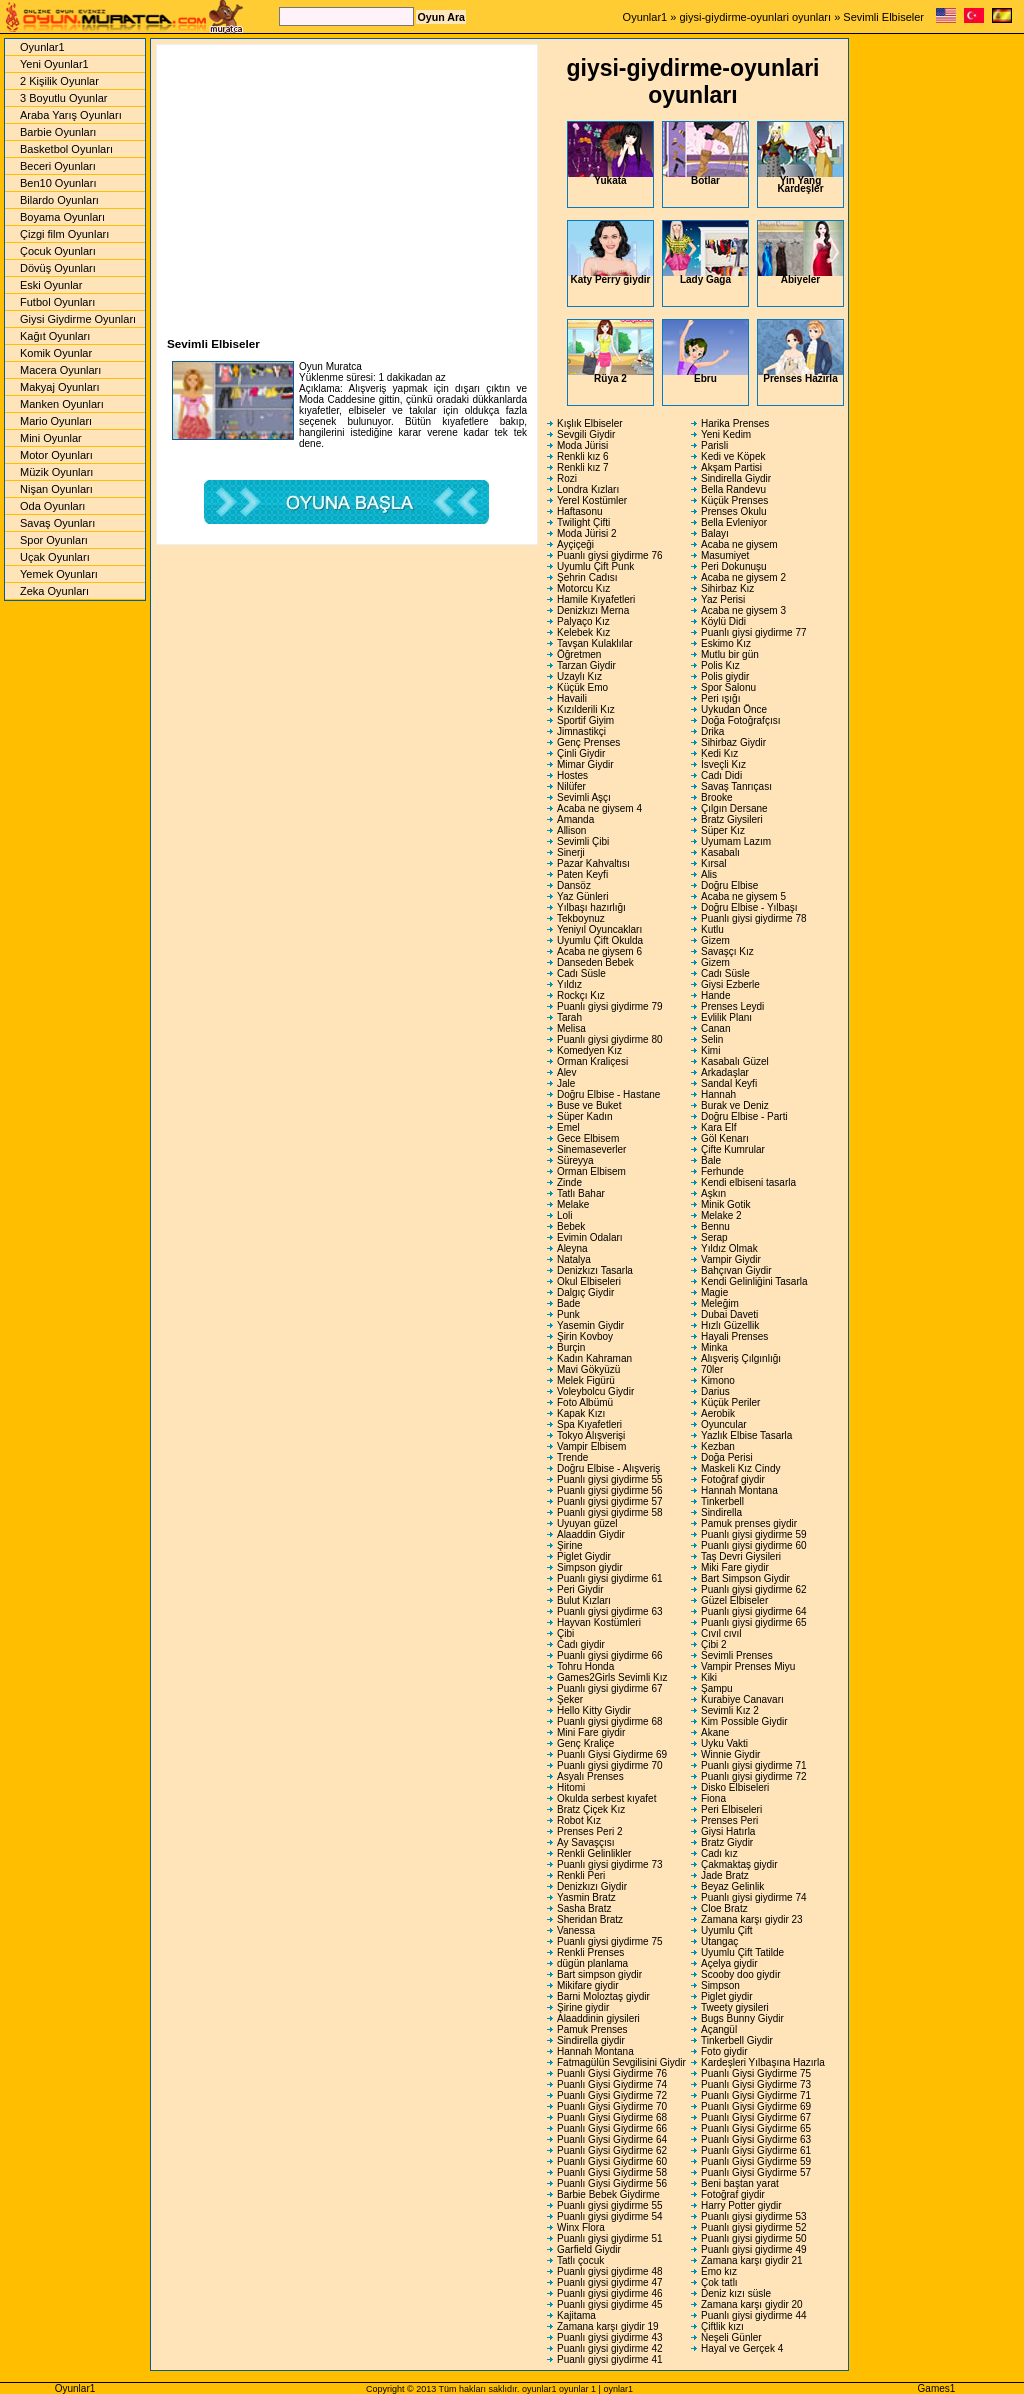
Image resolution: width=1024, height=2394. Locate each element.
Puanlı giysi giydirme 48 (610, 2271)
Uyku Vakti (724, 1743)
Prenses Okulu (734, 511)
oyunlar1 (539, 2389)
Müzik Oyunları (56, 472)
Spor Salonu (728, 687)
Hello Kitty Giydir (594, 1710)
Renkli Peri (581, 1875)
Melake (573, 1204)
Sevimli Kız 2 (730, 1710)
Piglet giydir (727, 1996)
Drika (712, 731)
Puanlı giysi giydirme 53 (754, 2216)
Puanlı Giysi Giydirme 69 (612, 1754)
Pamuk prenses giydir (749, 1523)
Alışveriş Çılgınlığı (741, 1358)
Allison (571, 830)
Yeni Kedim (726, 434)
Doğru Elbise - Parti (744, 1116)
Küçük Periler (730, 1402)
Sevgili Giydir (586, 434)
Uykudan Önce (734, 709)
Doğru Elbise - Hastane (608, 1094)
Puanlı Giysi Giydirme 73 (756, 2084)
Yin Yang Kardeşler (800, 158)
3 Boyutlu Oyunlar (63, 98)
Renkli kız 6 (583, 456)
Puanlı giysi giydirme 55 (610, 1479)
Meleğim (720, 1303)
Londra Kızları (588, 489)
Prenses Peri (729, 1820)
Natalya (574, 1259)
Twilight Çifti (583, 522)
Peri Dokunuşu (734, 566)
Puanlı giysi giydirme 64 (754, 1611)
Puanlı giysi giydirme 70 (610, 1765)
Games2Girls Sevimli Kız (612, 1677)
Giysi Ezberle (730, 984)
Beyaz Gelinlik (732, 1886)
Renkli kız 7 (583, 467)
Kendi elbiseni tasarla (748, 1182)
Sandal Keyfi (729, 1083)
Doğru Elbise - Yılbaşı (749, 907)
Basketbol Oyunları (66, 149)
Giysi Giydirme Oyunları (78, 319)
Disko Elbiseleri (735, 1787)
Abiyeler (800, 253)
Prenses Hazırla (800, 352)
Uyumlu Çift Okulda (600, 940)
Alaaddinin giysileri (598, 2018)
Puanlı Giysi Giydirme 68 (612, 2117)
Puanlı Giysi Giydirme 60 (612, 2161)
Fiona (713, 1798)
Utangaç (719, 1941)
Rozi (567, 478)
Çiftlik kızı (722, 2326)
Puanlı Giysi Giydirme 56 (612, 2183)
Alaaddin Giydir (591, 1534)
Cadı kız (719, 1853)
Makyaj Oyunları (59, 387)
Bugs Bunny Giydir (742, 2018)
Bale (711, 1160)
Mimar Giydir (585, 764)
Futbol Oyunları (57, 302)
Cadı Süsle (581, 973)
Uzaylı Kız (579, 676)
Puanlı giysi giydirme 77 (754, 632)
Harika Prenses (735, 423)
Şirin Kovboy (585, 1336)
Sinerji (571, 852)
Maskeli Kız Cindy (740, 1468)
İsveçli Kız (723, 764)
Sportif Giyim (585, 720)
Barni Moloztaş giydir (603, 1996)
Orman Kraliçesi (592, 1061)
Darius (715, 1391)
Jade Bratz (725, 1875)
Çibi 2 (714, 1644)
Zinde (569, 1182)
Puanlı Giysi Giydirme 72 (612, 2095)
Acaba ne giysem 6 (599, 951)
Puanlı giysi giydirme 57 (610, 1501)
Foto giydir (724, 2051)
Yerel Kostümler (592, 500)
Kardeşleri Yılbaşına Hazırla (763, 2062)
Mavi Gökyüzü (588, 1369)
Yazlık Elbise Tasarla (746, 1435)
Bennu (715, 1226)
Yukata (610, 154)
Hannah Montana (739, 1490)
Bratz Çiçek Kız (591, 1809)
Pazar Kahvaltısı (593, 863)
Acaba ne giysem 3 (743, 610)
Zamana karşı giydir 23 (752, 1919)
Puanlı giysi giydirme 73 (610, 1864)
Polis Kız (720, 665)
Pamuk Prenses (592, 2029)
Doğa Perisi (727, 1457)
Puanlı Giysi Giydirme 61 (756, 2150)
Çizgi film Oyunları (64, 234)
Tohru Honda (585, 1666)
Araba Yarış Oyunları (71, 115)
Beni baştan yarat (740, 2183)
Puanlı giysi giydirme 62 (754, 1589)
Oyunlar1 (645, 17)
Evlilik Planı (726, 1017)
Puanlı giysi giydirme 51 (610, 2238)
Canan (715, 1028)
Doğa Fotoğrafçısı (740, 720)
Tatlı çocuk (580, 2260)
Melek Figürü (586, 1380)
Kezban (718, 1446)
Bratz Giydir (727, 1842)
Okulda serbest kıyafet (607, 1798)
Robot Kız (579, 1820)
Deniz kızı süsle (736, 2293)
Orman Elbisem (591, 1171)
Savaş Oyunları (57, 523)
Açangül (719, 2029)
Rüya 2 (610, 352)
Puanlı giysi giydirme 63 (610, 1611)
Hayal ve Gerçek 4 (742, 2348)
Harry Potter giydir (741, 2205)
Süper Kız (723, 830)
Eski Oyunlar (51, 285)
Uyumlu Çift (727, 1930)
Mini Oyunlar (51, 438)
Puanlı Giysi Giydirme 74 (612, 2084)
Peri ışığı (720, 698)
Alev (566, 1072)
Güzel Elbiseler (734, 1600)
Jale (566, 1083)
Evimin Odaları (590, 1237)
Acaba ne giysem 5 (743, 896)
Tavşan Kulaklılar (595, 643)
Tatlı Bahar (581, 1193)
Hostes (572, 775)
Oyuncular (724, 1424)
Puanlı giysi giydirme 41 (610, 2359)
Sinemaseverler (591, 1149)
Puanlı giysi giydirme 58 (610, 1512)
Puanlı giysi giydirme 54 (610, 2216)
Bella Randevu (733, 489)
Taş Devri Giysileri (741, 1556)
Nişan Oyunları (56, 489)
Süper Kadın (585, 1116)
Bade (568, 1303)
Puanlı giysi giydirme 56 (610, 1490)
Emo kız (719, 2271)
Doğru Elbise (729, 885)
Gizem (715, 940)
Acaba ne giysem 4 (599, 808)
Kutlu (712, 929)
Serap (714, 1237)
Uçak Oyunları (55, 557)
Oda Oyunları (52, 506)
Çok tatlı (719, 2282)
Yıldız (569, 984)
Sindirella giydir (591, 2040)
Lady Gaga (705, 253)
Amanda (575, 819)
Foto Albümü (585, 1402)
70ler (712, 1369)
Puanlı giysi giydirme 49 (754, 2249)
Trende (572, 1457)
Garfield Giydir (589, 2249)
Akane (715, 1732)
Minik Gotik (725, 1204)
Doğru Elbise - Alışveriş (608, 1468)
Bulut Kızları (584, 1600)
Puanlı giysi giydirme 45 (610, 2304)
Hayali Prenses (734, 1336)
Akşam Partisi (731, 467)
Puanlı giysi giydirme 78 (754, 918)
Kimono (718, 1380)
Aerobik (718, 1413)
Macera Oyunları (60, 370)
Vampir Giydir (731, 1259)
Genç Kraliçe (585, 1743)
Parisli (714, 445)
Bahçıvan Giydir (736, 1270)
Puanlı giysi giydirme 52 (754, 2227)
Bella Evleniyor (734, 522)
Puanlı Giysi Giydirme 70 (612, 2106)
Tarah (569, 1017)
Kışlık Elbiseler (590, 423)
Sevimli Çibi (583, 841)
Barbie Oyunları (58, 132)
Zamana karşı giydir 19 (608, 2326)
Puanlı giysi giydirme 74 (754, 1897)
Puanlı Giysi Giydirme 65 (756, 2128)
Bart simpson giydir (599, 1974)
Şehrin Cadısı (587, 577)
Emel (568, 1127)
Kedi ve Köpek (733, 456)
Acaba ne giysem (739, 544)
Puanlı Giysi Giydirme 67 (756, 2117)
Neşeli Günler (731, 2337)
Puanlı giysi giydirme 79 (610, 1006)
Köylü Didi (723, 621)
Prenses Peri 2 (590, 1831)
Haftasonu (580, 511)
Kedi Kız (719, 753)
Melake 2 (721, 1215)
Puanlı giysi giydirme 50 (754, 2238)
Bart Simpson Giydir (745, 1578)
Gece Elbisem (588, 1138)
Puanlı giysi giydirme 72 (754, 1776)
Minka (714, 1347)
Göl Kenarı (725, 1138)
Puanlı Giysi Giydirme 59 (756, 2161)
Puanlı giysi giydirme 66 (610, 1655)
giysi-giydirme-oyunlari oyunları (755, 17)
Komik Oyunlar (56, 353)
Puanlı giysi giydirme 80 (610, 1039)
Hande (715, 995)
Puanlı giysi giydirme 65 (754, 1622)
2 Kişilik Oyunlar (59, 81)
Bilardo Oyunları (59, 200)
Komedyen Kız (589, 1050)
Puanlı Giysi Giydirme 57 (756, 2172)
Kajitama (576, 2315)
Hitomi (571, 1787)
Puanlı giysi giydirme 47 (610, 2282)
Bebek (571, 1226)
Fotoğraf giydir (733, 1479)
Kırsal (714, 863)
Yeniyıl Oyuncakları (599, 929)
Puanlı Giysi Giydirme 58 (612, 2172)
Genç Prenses (588, 742)
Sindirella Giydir (736, 478)
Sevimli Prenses (737, 1655)
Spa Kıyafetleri (589, 1424)
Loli (565, 1215)
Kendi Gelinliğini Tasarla (754, 1281)
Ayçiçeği (575, 544)
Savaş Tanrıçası (736, 786)
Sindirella (721, 1512)
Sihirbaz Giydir (733, 742)
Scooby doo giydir (741, 1974)
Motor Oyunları (56, 455)
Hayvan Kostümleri (599, 1622)
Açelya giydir (729, 1963)
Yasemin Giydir (590, 1325)
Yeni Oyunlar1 (54, 64)
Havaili (572, 698)
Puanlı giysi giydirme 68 (610, 1721)
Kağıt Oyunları (55, 336)
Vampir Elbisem (591, 1446)
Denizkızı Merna (593, 610)
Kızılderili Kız (586, 709)
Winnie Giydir (730, 1754)
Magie (714, 1292)
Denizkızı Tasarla (595, 1270)
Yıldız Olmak (729, 1248)
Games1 (937, 2388)
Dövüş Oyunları (58, 268)
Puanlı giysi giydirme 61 (610, 1578)
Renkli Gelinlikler (594, 1853)
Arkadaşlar (725, 1072)
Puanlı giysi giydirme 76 (610, 555)
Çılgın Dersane (734, 808)
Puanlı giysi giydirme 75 (610, 1941)
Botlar (705, 154)
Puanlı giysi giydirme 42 (610, 2348)
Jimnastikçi (581, 731)
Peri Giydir (580, 1589)
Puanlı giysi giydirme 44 (754, 2315)
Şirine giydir (583, 2007)
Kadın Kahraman (594, 1358)
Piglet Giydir (584, 1556)
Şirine (570, 1545)
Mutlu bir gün (730, 654)
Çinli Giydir (581, 753)
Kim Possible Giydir (744, 1721)
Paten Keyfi (582, 874)
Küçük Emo (582, 687)
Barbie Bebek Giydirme (608, 2194)
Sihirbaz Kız (727, 588)
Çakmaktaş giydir (739, 1864)
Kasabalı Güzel (735, 1061)
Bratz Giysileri (732, 819)
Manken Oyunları (62, 404)
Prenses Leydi (732, 1006)
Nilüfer (571, 786)
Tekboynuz (581, 918)
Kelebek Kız (583, 632)
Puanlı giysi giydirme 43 (610, 2337)
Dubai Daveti (729, 1314)
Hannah (718, 1094)
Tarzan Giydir (586, 665)
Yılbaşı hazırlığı (591, 907)
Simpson (720, 1985)
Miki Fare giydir (735, 1567)
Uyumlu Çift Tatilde (742, 1952)
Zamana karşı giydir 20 (752, 2304)
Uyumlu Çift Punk (595, 566)
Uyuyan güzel (587, 1523)
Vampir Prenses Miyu (748, 1666)
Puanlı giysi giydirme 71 (754, 1765)
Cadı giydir (581, 1644)
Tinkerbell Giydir (737, 2040)
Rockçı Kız (581, 995)
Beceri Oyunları (58, 166)
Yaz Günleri (583, 896)
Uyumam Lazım (736, 841)
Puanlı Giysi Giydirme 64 (612, 2139)
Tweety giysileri (735, 2007)
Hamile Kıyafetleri (596, 599)
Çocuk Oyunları (58, 251)
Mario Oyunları (56, 421)
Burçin (571, 1347)
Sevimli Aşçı (584, 797)
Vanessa (576, 1930)
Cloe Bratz (724, 1908)
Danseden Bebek (595, 962)
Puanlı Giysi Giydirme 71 (756, 2095)
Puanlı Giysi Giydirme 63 (756, 2139)
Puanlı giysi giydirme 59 (754, 1534)
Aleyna (572, 1248)
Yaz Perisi (723, 599)
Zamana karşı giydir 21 (752, 2260)
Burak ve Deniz (735, 1105)
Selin (712, 1039)
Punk (568, 1314)
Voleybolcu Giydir (595, 1391)
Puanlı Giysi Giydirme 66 (612, 2128)
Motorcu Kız (583, 588)
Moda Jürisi (582, 445)
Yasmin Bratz (586, 1897)
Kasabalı (720, 852)
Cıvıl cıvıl (721, 1633)
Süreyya (575, 1160)
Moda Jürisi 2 (586, 533)
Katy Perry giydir (610, 253)
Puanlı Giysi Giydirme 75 (756, 2073)
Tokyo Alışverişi (591, 1435)
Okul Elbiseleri (589, 1281)
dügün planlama (592, 1963)
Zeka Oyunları (54, 591)
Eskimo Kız (726, 643)
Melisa (571, 1028)
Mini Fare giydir (591, 1732)
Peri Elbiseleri (731, 1809)
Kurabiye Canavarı (742, 1699)
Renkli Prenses (590, 1952)
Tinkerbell (722, 1501)
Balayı (715, 533)
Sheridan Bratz (590, 1919)
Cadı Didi (721, 775)
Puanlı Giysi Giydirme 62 (612, 2150)
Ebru (705, 352)
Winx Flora (581, 2227)
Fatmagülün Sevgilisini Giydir (621, 2062)
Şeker (570, 1699)
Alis (709, 874)
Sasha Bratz (584, 1908)
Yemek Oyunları (59, 574)
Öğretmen (579, 654)
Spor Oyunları (54, 540)
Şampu (717, 1688)
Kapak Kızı (581, 1413)
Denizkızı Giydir (592, 1886)
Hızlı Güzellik (730, 1325)
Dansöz (574, 885)
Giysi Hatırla (728, 1831)
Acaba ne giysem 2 (743, 577)
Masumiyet (725, 555)
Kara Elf (719, 1127)
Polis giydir (725, 676)
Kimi (710, 1050)
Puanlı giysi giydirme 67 (610, 1688)
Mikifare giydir (588, 1985)
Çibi (565, 1633)
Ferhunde (722, 1171)
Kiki (709, 1677)
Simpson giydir (590, 1567)
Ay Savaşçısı (586, 1842)
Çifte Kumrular (733, 1149)
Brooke (717, 797)
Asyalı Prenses (590, 1776)
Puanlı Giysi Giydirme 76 (612, 2073)
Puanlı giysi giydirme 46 (610, 2293)
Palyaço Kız (583, 621)
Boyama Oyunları (62, 217)
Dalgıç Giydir (585, 1292)
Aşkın (713, 1193)
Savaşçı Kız (727, 951)
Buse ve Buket (589, 1105)
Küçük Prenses (734, 500)
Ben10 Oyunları (58, 183)
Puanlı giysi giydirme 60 (754, 1545)
